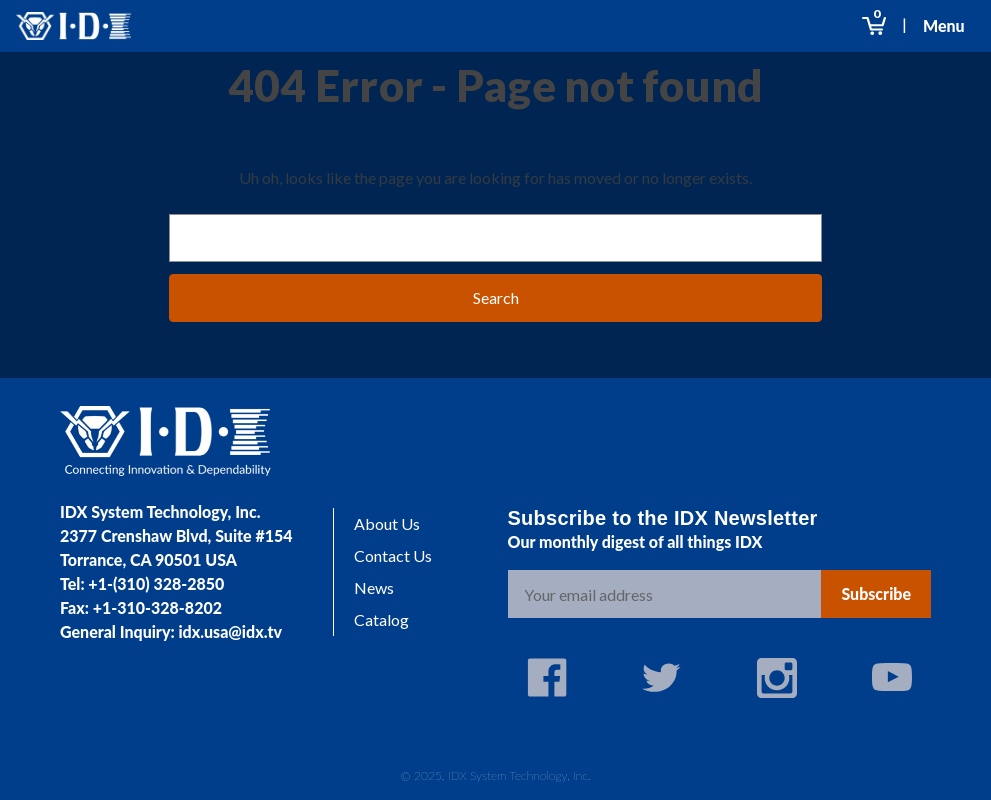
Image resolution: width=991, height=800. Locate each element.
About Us (387, 523)
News (374, 587)
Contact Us (393, 555)
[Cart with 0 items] (874, 26)
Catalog (381, 619)
